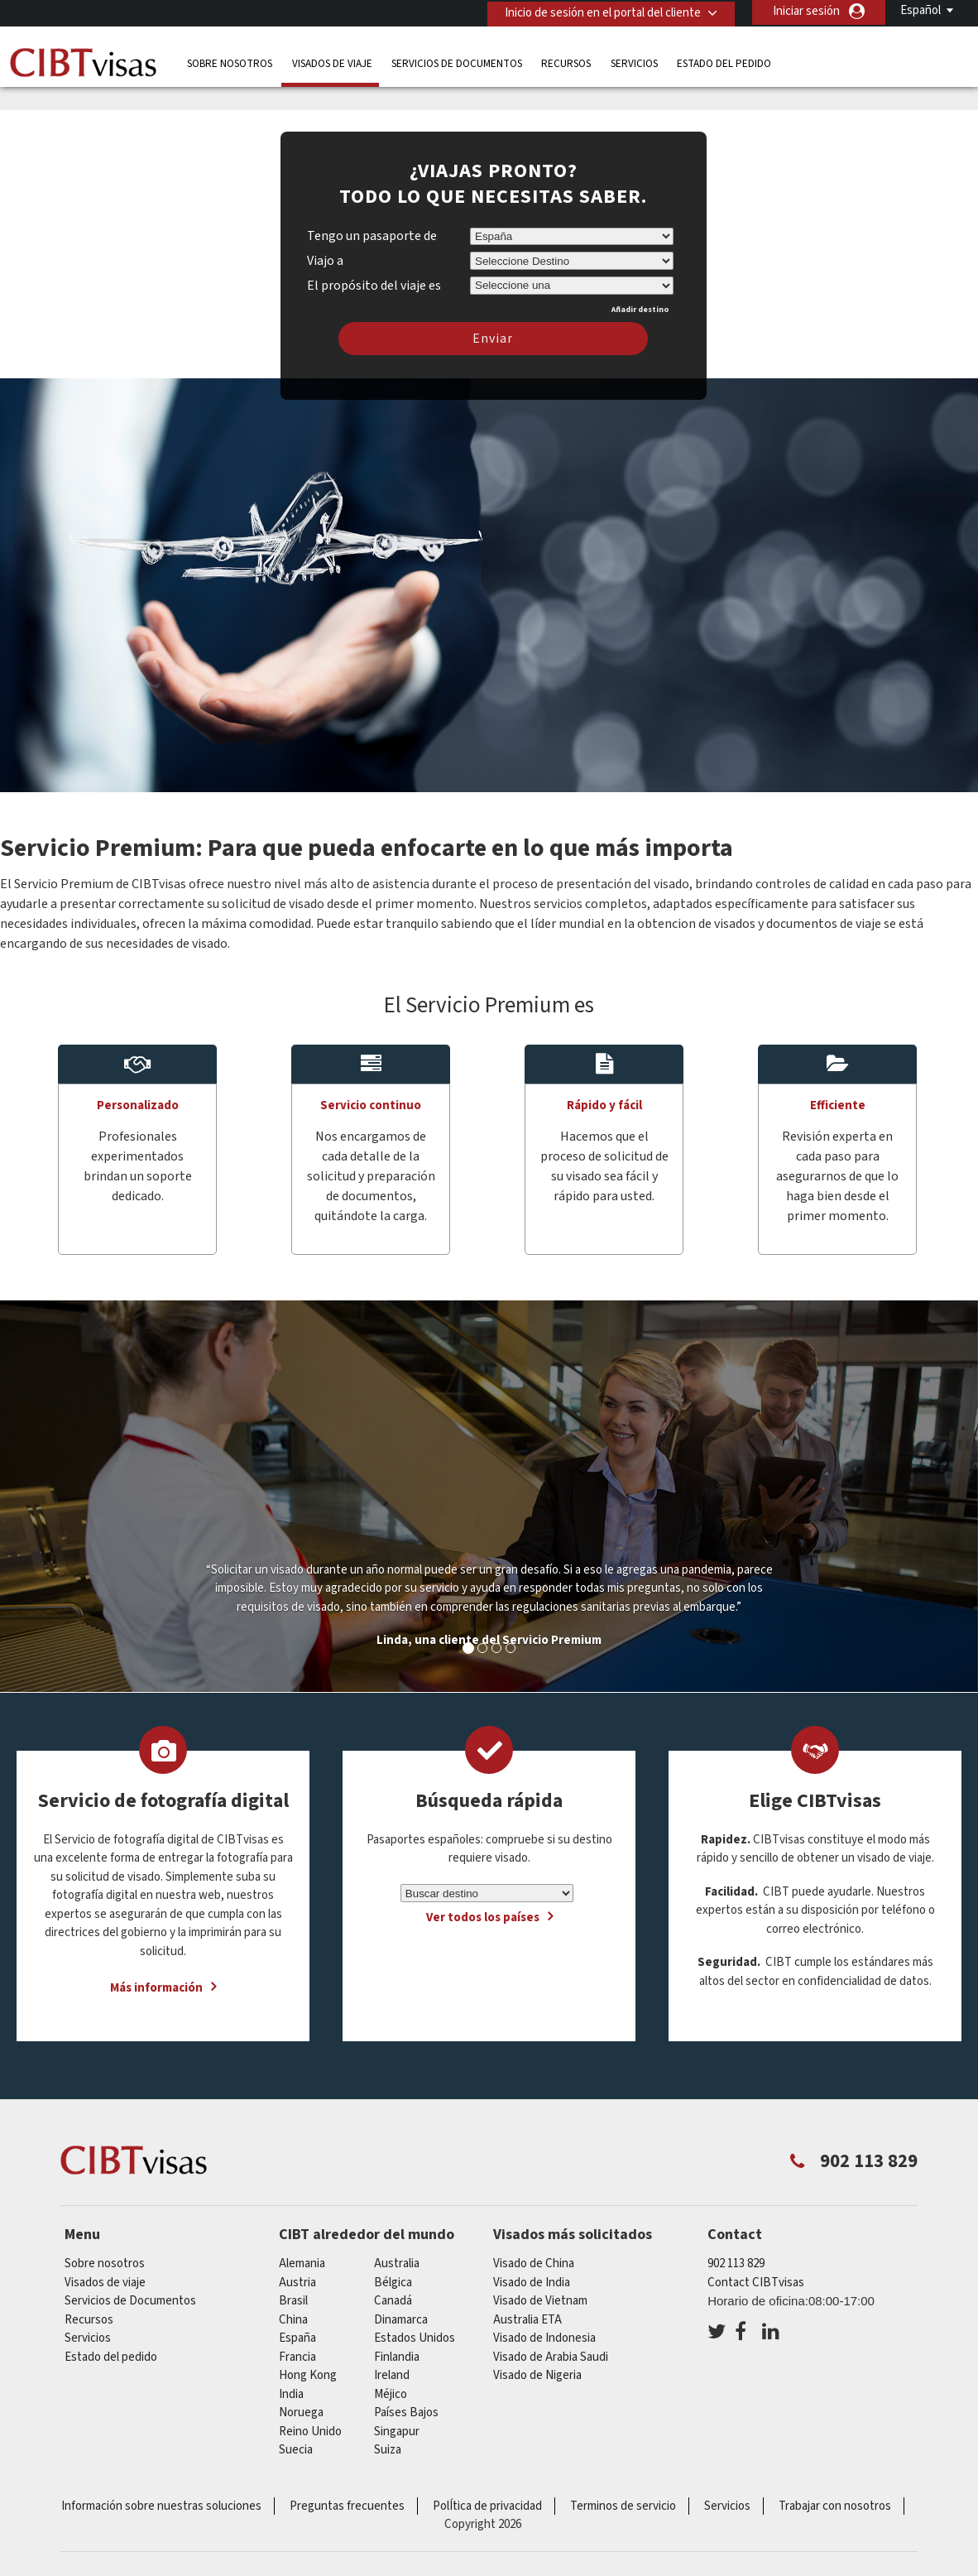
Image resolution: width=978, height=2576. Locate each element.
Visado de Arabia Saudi (550, 2357)
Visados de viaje (332, 62)
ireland (392, 2375)
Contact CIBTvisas (755, 2282)
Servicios (634, 62)
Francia (297, 2357)
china (293, 2319)
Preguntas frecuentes (347, 2506)
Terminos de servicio (623, 2506)
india (291, 2394)
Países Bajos (406, 2412)
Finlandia (396, 2357)
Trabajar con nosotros (835, 2506)
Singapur (396, 2431)
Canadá (393, 2300)
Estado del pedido (724, 62)
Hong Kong (308, 2375)
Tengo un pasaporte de (372, 236)
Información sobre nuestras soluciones (161, 2506)
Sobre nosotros (229, 62)
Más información (156, 1988)
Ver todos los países (482, 1917)
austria (297, 2282)
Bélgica (393, 2282)
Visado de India (531, 2282)
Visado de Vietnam (540, 2300)
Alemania (302, 2263)
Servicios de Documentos (456, 62)
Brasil (293, 2300)
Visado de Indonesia (544, 2338)
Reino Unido (310, 2431)
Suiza (387, 2449)
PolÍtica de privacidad (487, 2506)
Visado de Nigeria (537, 2375)
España (297, 2338)
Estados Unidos (414, 2338)
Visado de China (533, 2263)
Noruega (301, 2412)
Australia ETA (527, 2319)
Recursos (566, 62)
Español (920, 10)
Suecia (296, 2449)
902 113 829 (736, 2263)
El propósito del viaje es (374, 283)
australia (396, 2263)
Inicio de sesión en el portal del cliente (599, 11)
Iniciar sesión (806, 11)
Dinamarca (401, 2319)
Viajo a (325, 261)
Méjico (390, 2394)
